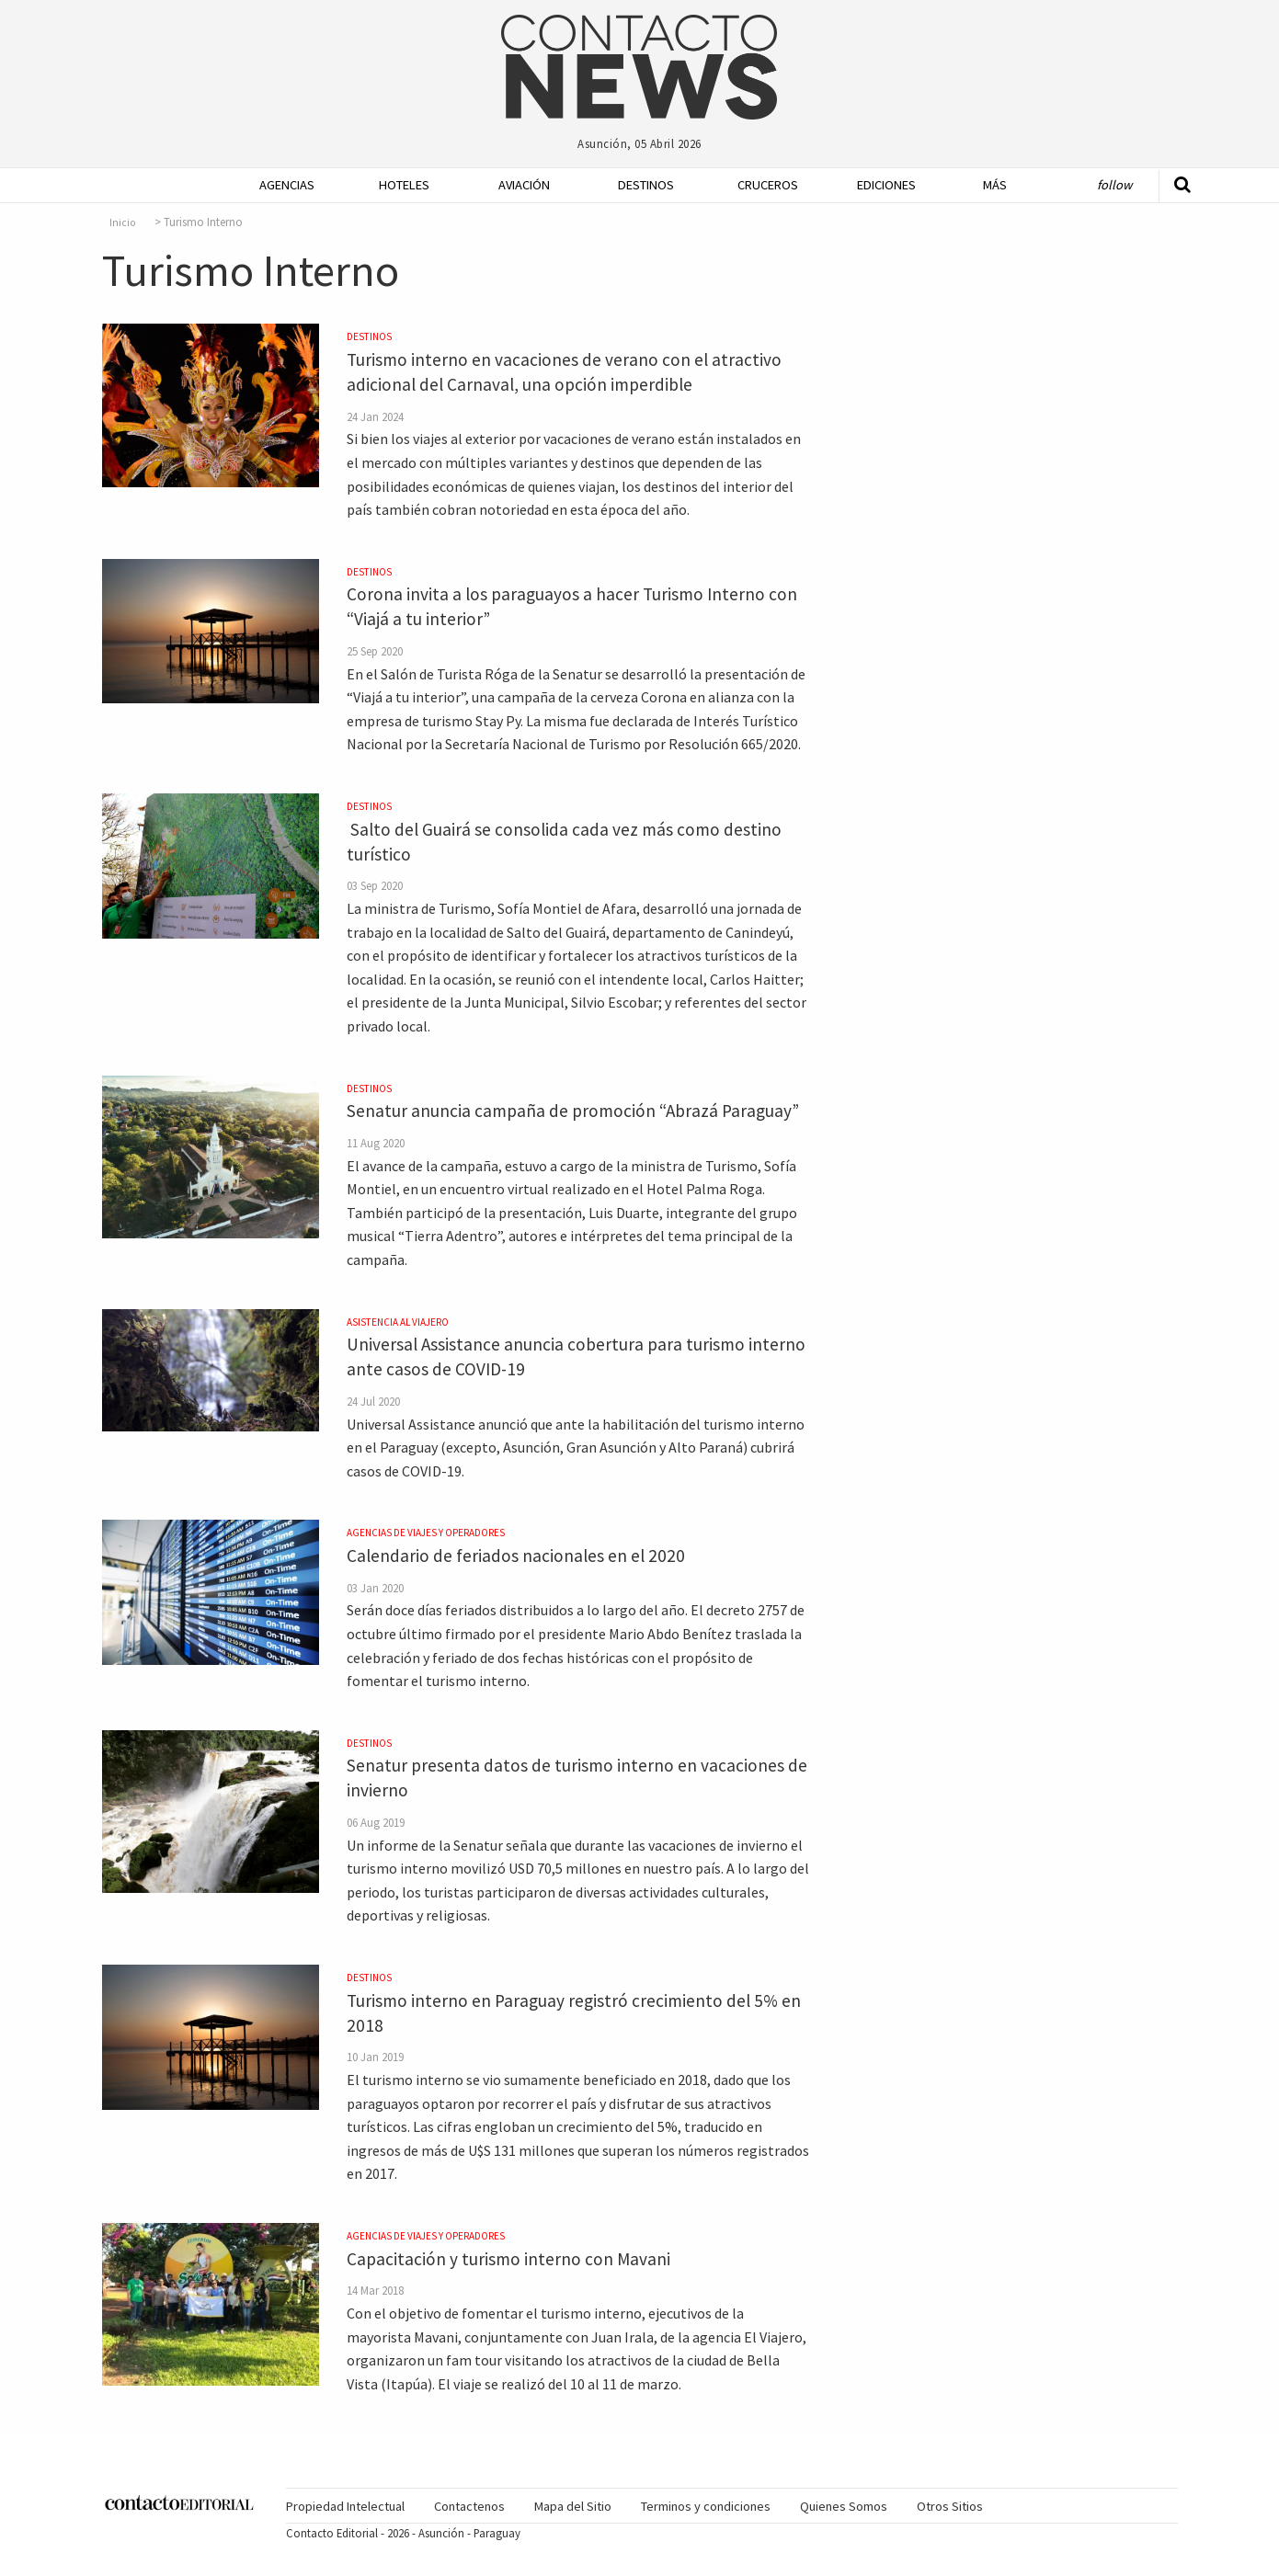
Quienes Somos (843, 2506)
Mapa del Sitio (572, 2506)
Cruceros (766, 185)
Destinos (646, 185)
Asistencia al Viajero (398, 1322)
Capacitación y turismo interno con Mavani (508, 2259)
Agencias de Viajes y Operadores (426, 1532)
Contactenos (469, 2506)
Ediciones (886, 185)
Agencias (286, 185)
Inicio (122, 222)
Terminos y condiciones (706, 2506)
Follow (1114, 185)
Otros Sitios (950, 2506)
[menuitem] (281, 185)
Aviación (524, 185)
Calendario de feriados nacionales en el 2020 (516, 1555)
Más (995, 185)
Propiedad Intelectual (345, 2506)
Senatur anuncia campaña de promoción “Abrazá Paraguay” (573, 1111)
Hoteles (404, 185)
